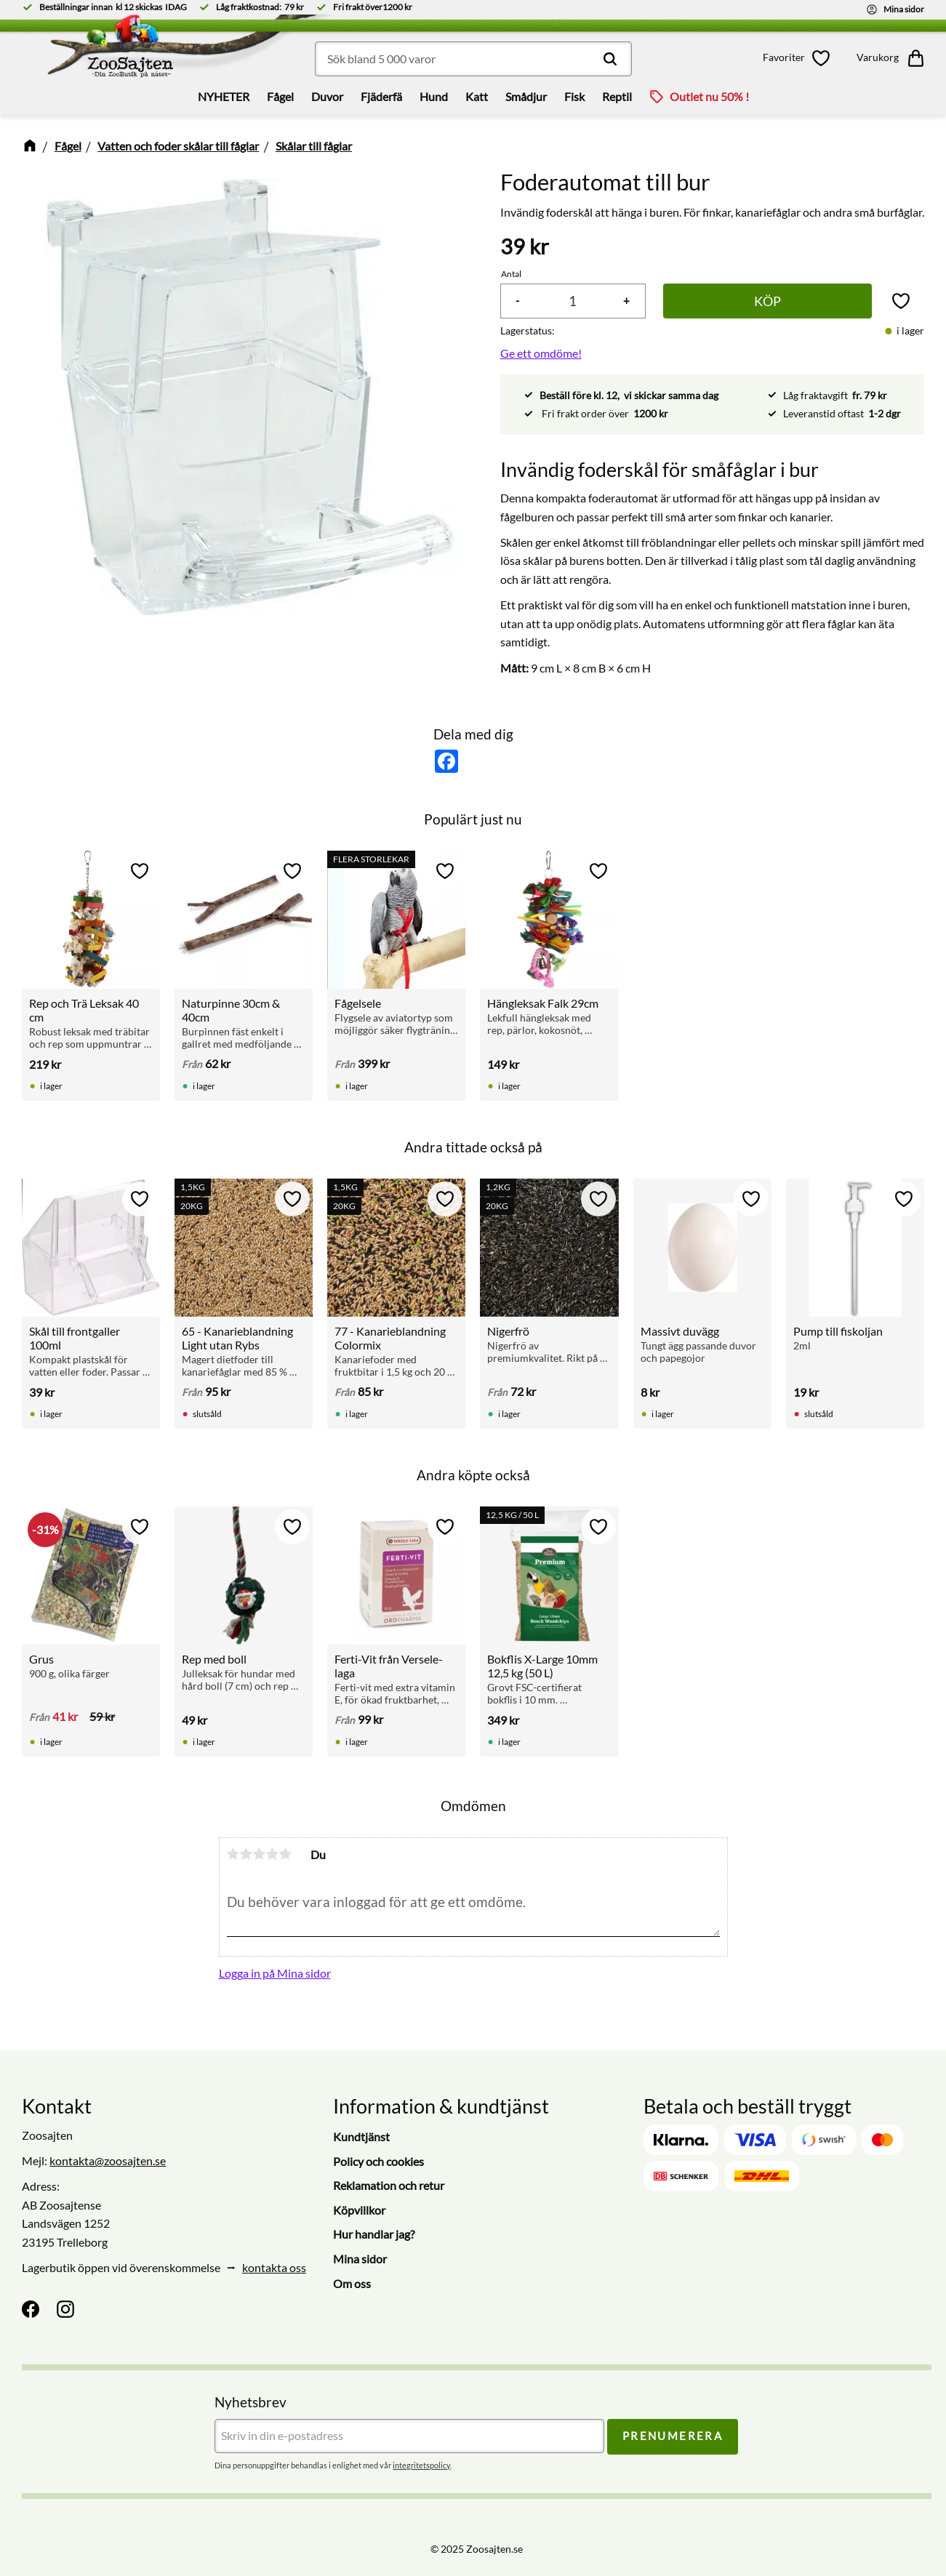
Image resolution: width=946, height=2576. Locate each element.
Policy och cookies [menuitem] (378, 2161)
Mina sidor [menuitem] (360, 2259)
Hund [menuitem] (434, 96)
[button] (799, 58)
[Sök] (610, 59)
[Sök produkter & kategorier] (473, 59)
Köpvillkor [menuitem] (359, 2210)
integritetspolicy (421, 2465)
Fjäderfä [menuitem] (381, 96)
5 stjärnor (285, 1854)
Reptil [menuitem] (617, 96)
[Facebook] (30, 2309)
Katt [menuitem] (476, 96)
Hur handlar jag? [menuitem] (373, 2234)
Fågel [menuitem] (280, 96)
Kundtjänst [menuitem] (361, 2136)
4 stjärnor (272, 1854)
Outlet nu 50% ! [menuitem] (709, 96)
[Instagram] (65, 2309)
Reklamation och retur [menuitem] (388, 2185)
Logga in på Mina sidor (275, 1973)
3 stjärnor (259, 1854)
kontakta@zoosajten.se (107, 2160)
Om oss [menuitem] (352, 2283)
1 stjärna (233, 1854)
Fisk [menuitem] (574, 96)
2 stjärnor (246, 1854)
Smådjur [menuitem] (526, 96)
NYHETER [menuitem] (223, 96)
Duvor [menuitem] (327, 96)
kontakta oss (274, 2267)
